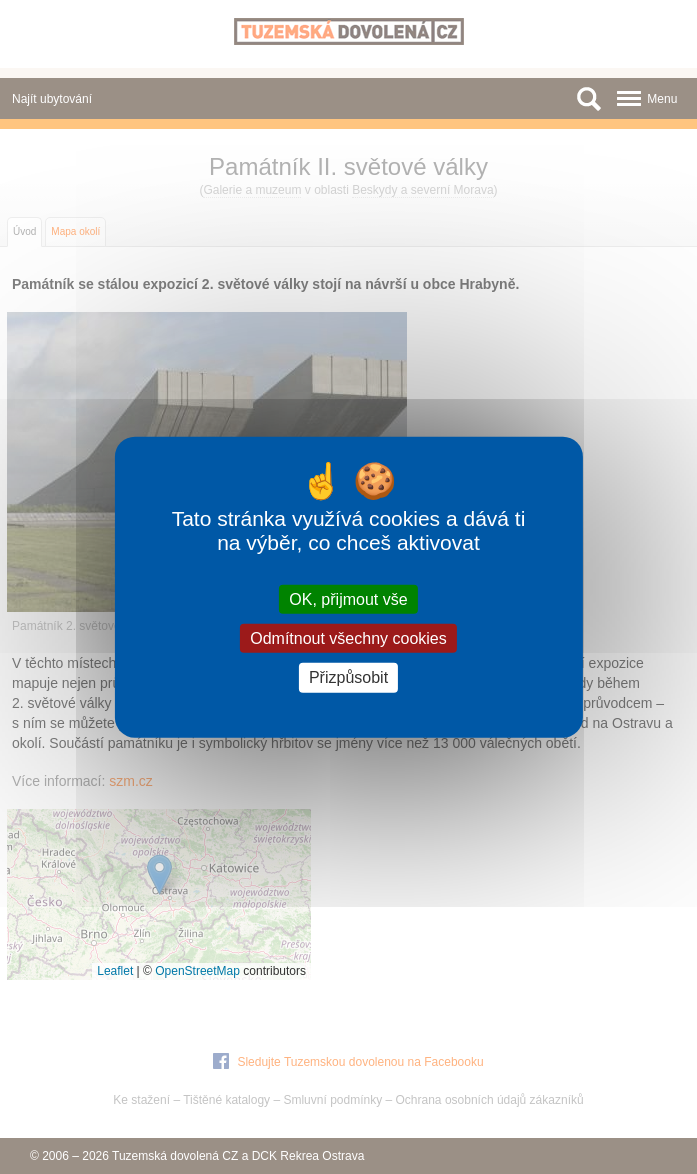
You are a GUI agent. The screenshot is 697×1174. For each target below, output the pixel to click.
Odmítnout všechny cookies (348, 638)
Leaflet (115, 971)
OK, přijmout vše (348, 599)
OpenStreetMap (197, 971)
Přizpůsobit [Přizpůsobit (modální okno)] (348, 677)
